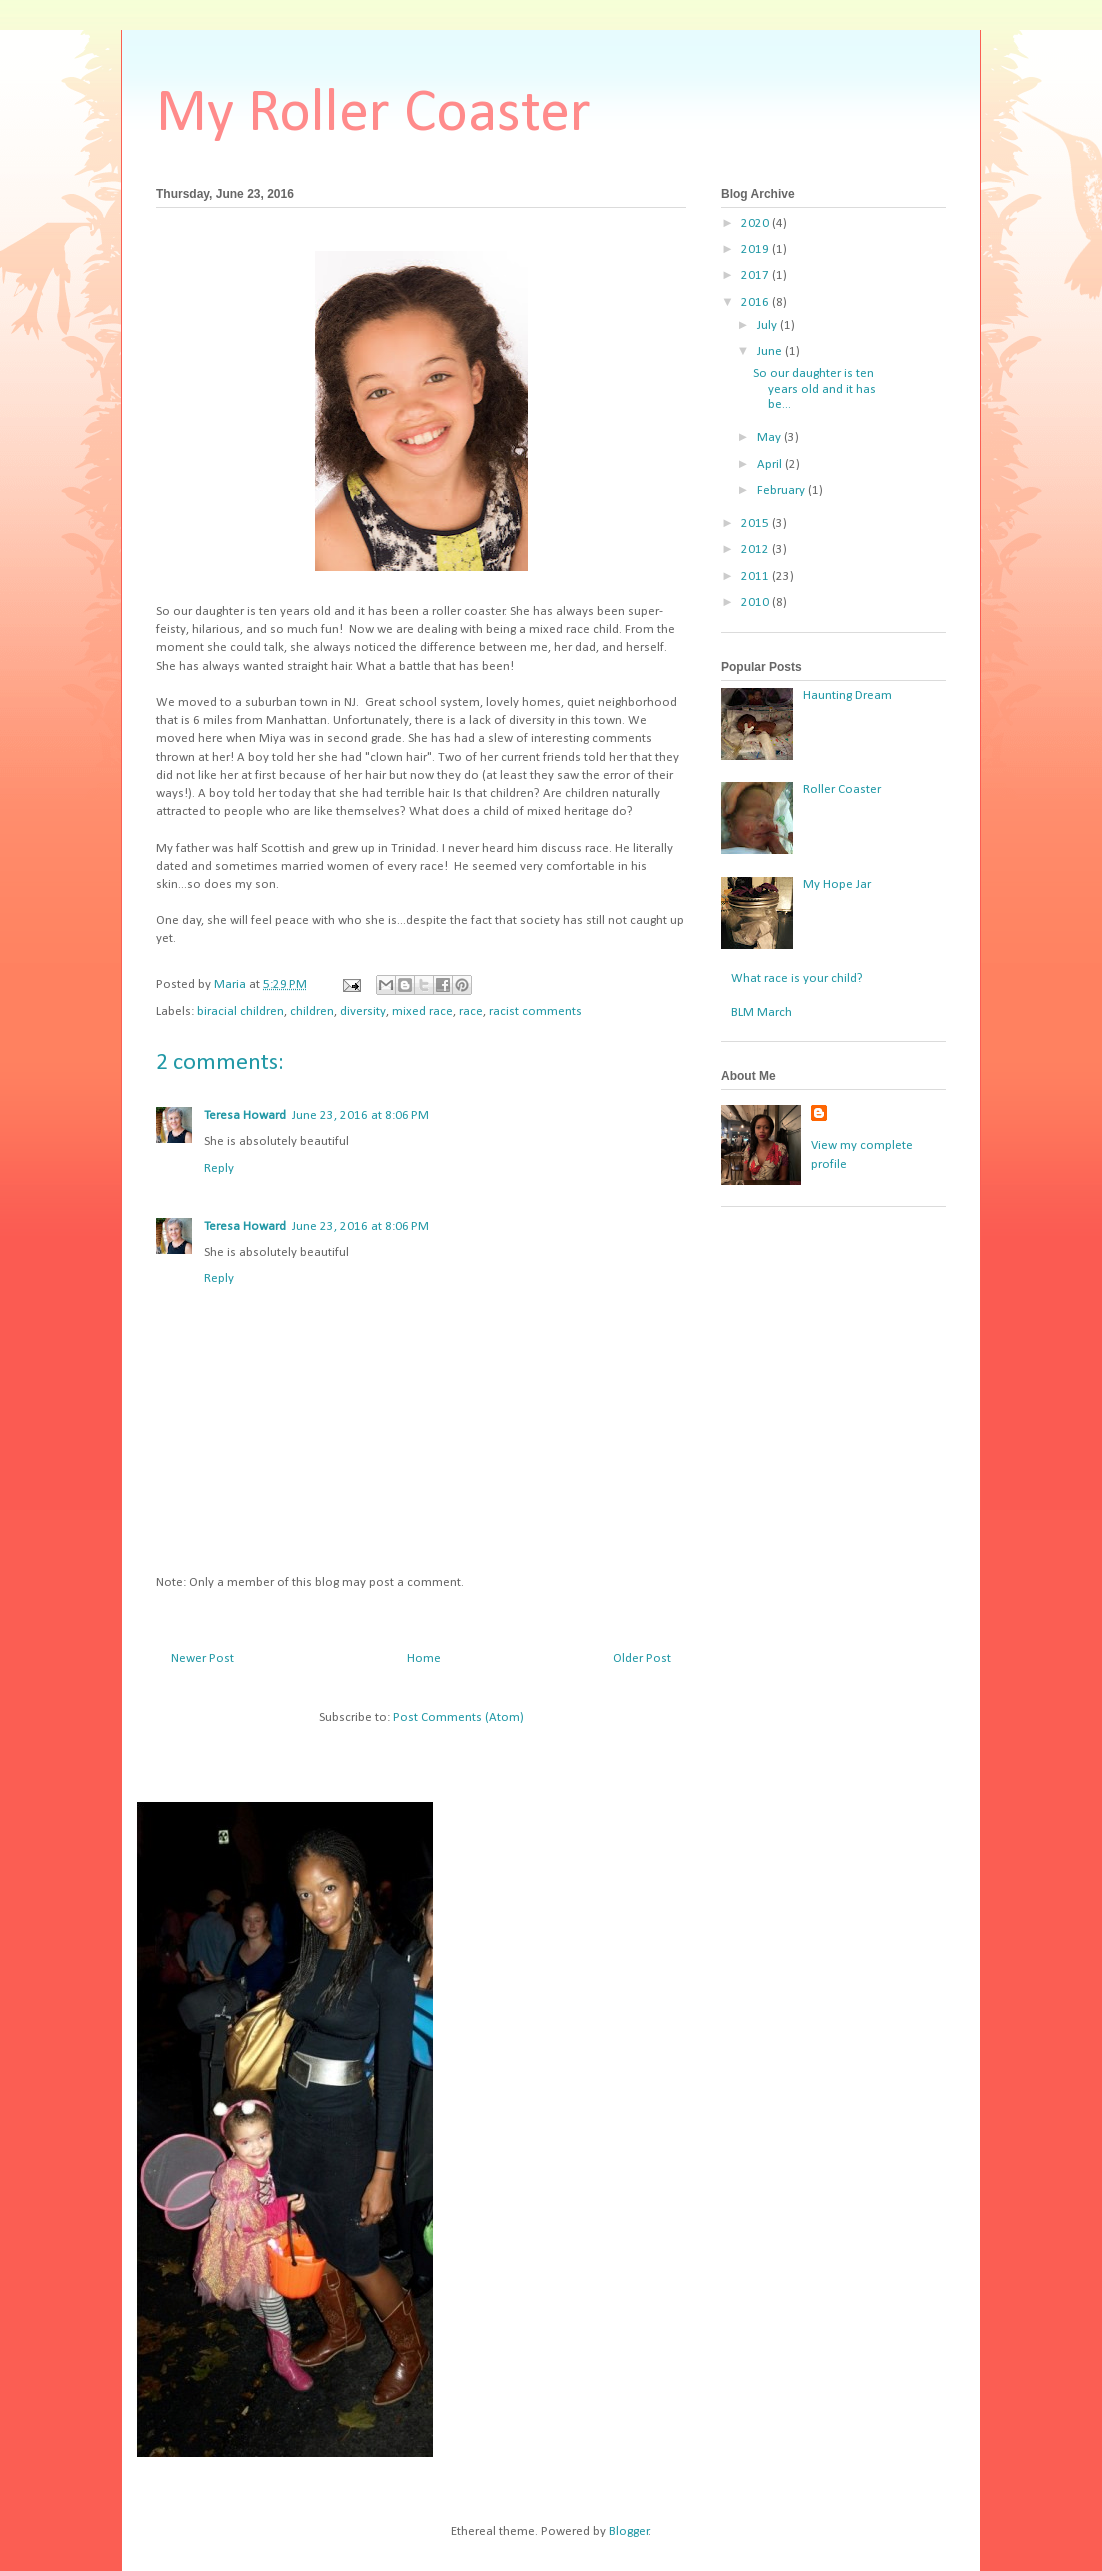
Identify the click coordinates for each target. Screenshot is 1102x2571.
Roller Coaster (842, 789)
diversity (363, 1011)
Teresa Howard (245, 1115)
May (770, 437)
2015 (756, 523)
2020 (756, 223)
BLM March (761, 1012)
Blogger (629, 2531)
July (768, 325)
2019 (756, 249)
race (471, 1011)
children (312, 1011)
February (782, 490)
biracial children (240, 1011)
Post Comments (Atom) (458, 1717)
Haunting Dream (847, 695)
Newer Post (202, 1658)
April (771, 464)
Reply (219, 1168)
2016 (756, 302)
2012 (756, 549)
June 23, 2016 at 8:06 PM (360, 1115)
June (771, 351)
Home (424, 1658)
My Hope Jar (837, 884)
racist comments (535, 1011)
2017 (756, 275)
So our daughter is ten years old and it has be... (814, 389)
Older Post (642, 1658)
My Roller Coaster (373, 115)
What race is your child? (797, 978)
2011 (756, 576)
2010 (756, 602)
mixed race (422, 1011)
